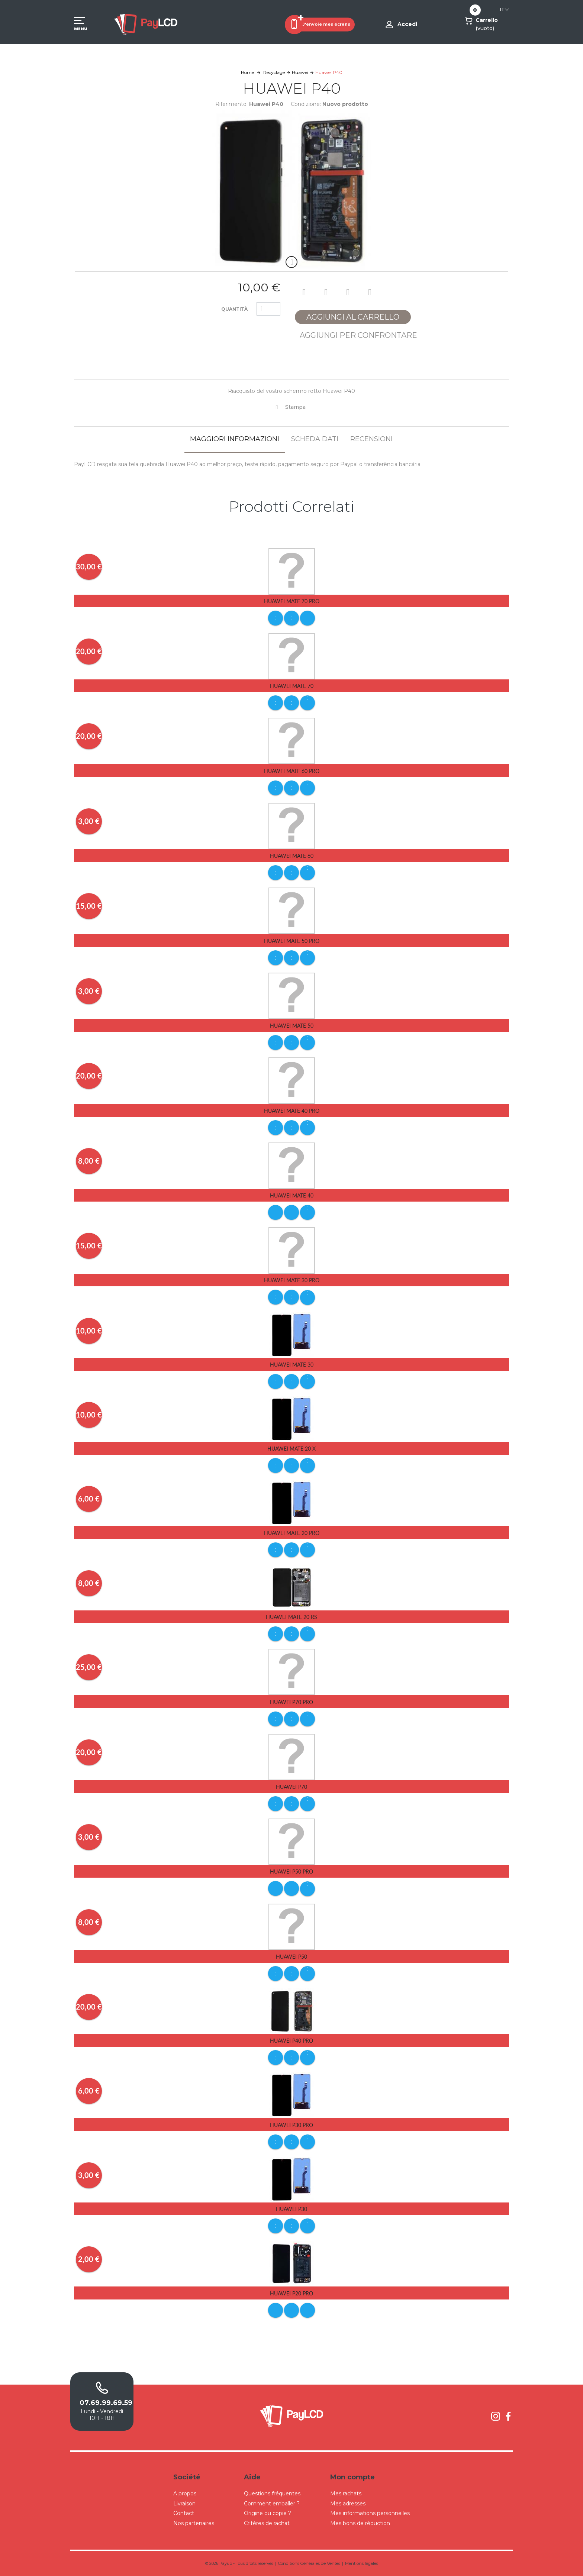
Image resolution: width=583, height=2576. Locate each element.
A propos (184, 2493)
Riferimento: (231, 104)
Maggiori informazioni (234, 439)
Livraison (184, 2503)
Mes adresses (347, 2503)
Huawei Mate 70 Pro (291, 601)
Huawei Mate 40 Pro (291, 1111)
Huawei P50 (291, 1956)
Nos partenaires (193, 2523)
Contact (183, 2513)
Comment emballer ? (272, 2503)
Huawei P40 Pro (291, 2040)
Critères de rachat (267, 2523)
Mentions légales (361, 2563)
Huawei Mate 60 (291, 856)
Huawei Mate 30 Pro (291, 1280)
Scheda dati (314, 439)
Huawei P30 (291, 2209)
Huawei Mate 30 (291, 1364)
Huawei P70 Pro (291, 1702)
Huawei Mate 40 (291, 1195)
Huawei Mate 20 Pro (291, 1533)
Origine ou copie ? (267, 2513)
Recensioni (371, 439)
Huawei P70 (291, 1787)
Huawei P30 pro (291, 2125)
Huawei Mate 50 (291, 1025)
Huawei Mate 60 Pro (291, 771)
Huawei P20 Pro (291, 2293)
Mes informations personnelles (370, 2513)
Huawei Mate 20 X (291, 1448)
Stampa (295, 407)
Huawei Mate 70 (291, 686)
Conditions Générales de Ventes (309, 2563)
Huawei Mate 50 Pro (291, 941)
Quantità (234, 309)
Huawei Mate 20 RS (291, 1617)
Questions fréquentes (272, 2493)
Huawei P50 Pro (291, 1871)
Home (247, 72)
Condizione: (306, 104)
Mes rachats (345, 2493)
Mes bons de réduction (360, 2523)
